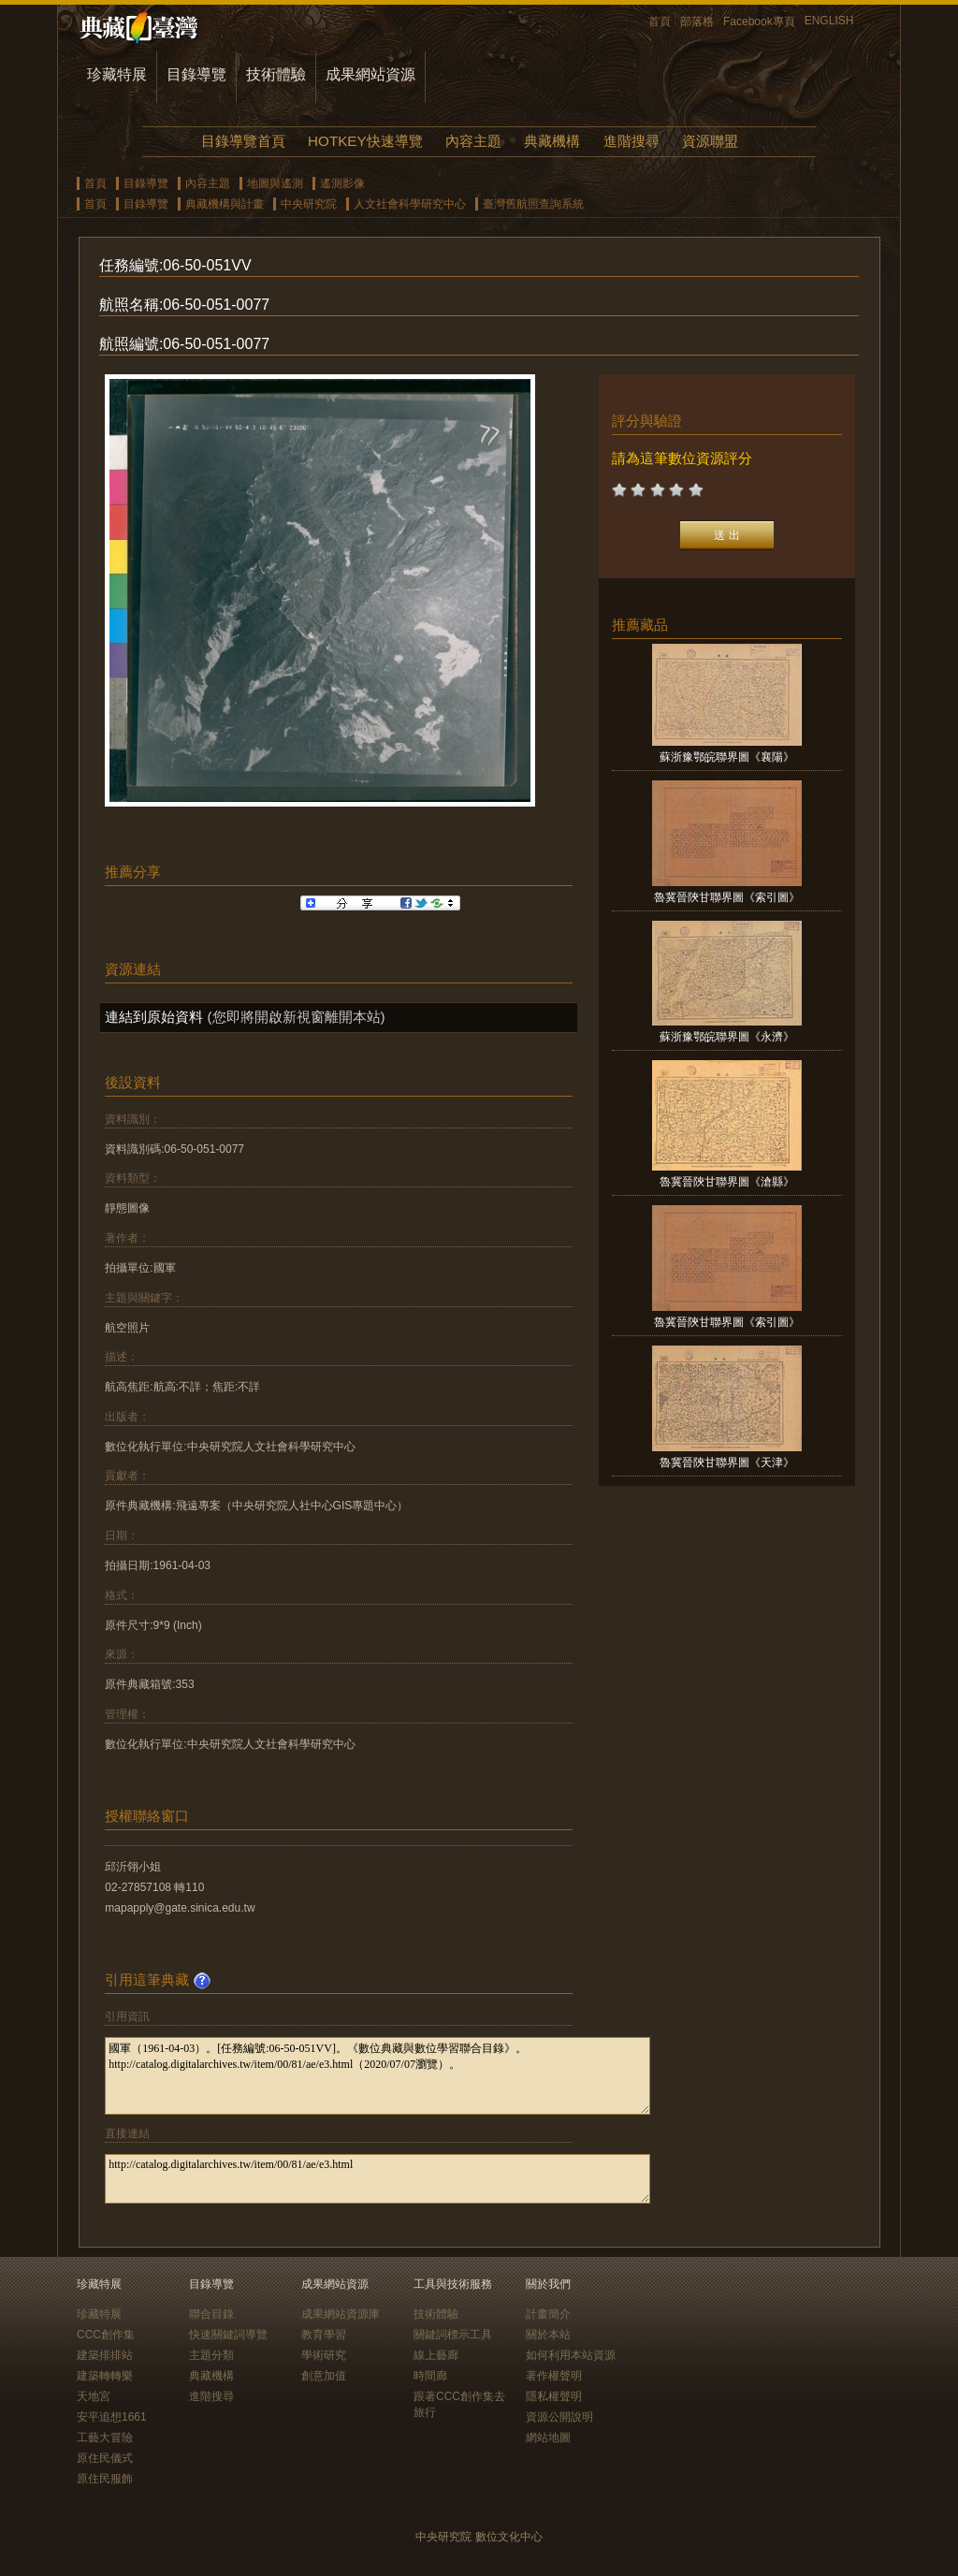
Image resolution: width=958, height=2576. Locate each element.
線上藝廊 (436, 2355)
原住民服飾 (105, 2478)
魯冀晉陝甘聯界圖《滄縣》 (727, 1181)
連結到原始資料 (154, 1017)
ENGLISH (829, 20)
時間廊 (430, 2375)
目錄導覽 (196, 74)
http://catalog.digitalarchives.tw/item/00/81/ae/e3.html (377, 2179)
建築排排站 (105, 2355)
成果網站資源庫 (340, 2314)
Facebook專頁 (759, 21)
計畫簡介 (548, 2314)
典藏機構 (552, 141)
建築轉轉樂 (105, 2375)
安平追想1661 (112, 2416)
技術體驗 (276, 74)
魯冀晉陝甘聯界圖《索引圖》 (727, 897)
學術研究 (323, 2355)
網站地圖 (548, 2437)
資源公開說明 (559, 2416)
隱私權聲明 (554, 2396)
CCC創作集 (106, 2334)
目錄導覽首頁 (243, 141)
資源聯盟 (710, 141)
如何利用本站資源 (571, 2355)
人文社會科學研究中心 (410, 204)
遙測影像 (342, 183)
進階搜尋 (631, 141)
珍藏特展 (117, 74)
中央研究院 (309, 204)
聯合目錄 (211, 2314)
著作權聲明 (554, 2375)
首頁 (659, 21)
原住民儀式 (105, 2458)
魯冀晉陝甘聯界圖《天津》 (727, 1462)
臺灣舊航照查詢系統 (533, 204)
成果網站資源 (370, 74)
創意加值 (323, 2375)
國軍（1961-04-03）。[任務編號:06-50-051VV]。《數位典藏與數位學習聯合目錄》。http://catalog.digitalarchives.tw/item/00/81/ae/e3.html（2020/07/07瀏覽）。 (377, 2076)
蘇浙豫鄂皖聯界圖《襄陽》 (727, 757)
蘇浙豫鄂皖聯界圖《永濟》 (727, 1036)
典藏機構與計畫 (224, 204)
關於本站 (548, 2334)
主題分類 (211, 2355)
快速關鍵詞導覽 (228, 2334)
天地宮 (93, 2396)
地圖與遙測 (275, 183)
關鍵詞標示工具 (453, 2334)
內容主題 (473, 141)
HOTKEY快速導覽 (365, 141)
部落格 (697, 21)
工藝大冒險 (105, 2437)
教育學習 (323, 2334)
